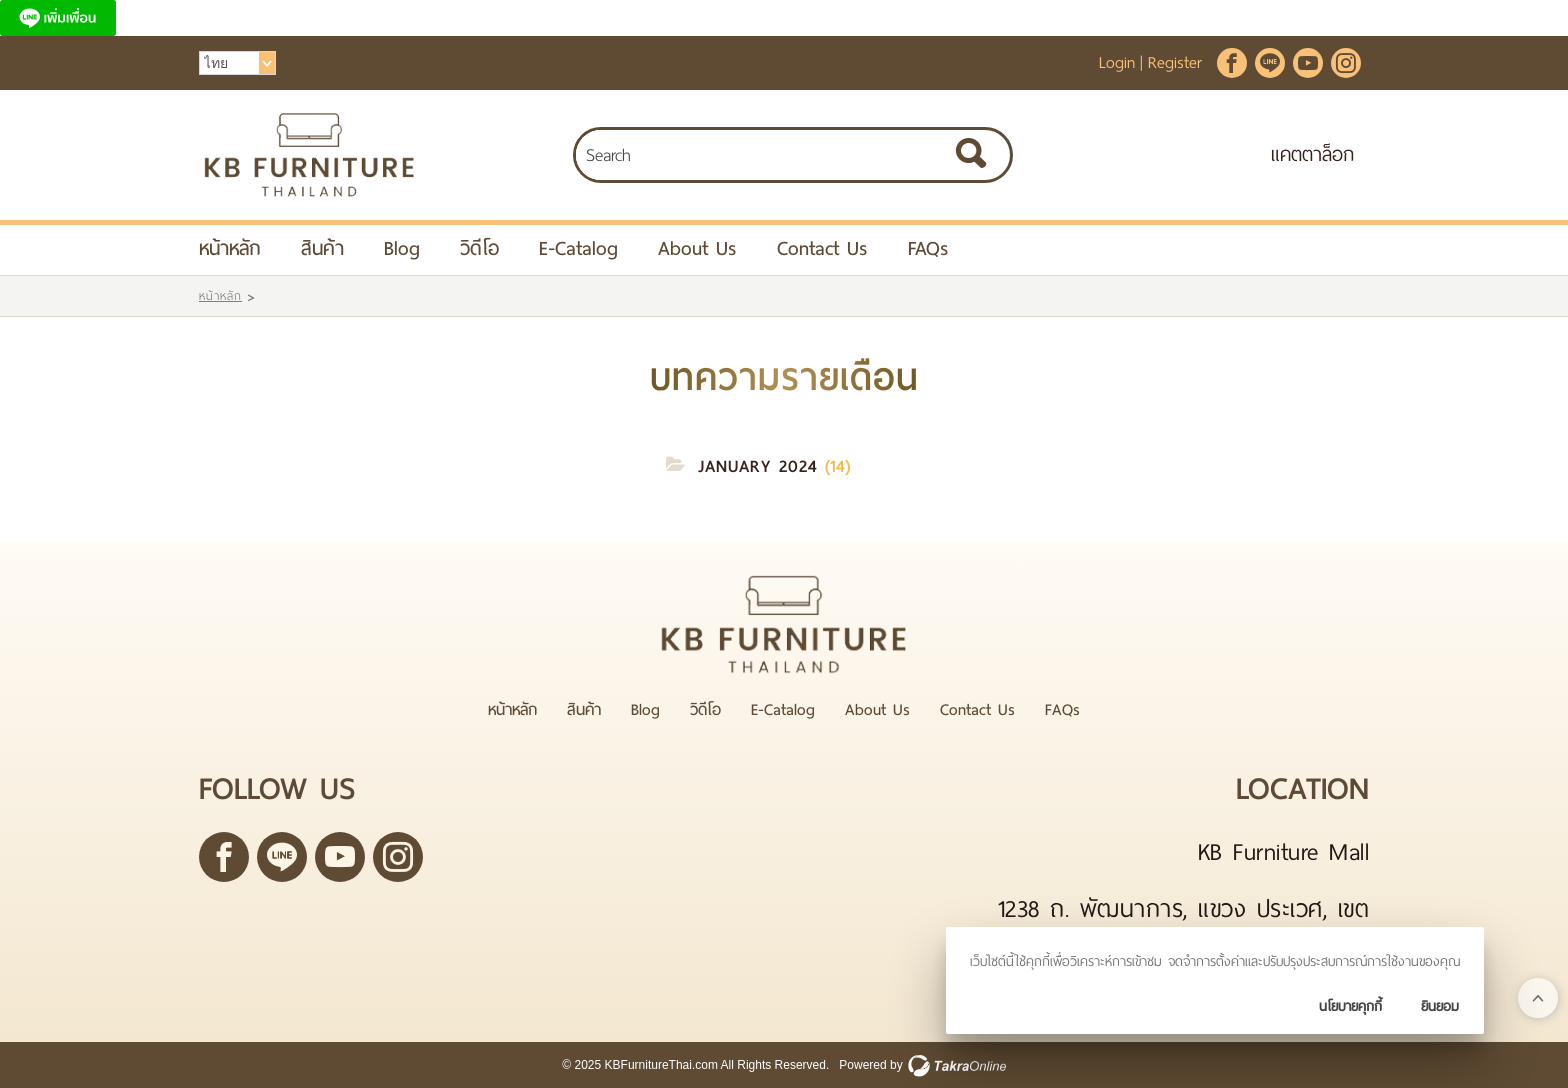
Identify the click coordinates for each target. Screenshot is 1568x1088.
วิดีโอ (479, 248)
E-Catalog (578, 248)
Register (1175, 62)
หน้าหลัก (230, 248)
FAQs (928, 248)
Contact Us (822, 248)
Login (1117, 62)
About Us (697, 248)
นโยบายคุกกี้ (1350, 1006)
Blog (402, 248)
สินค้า (322, 248)
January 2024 (758, 466)
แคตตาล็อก (1312, 154)
